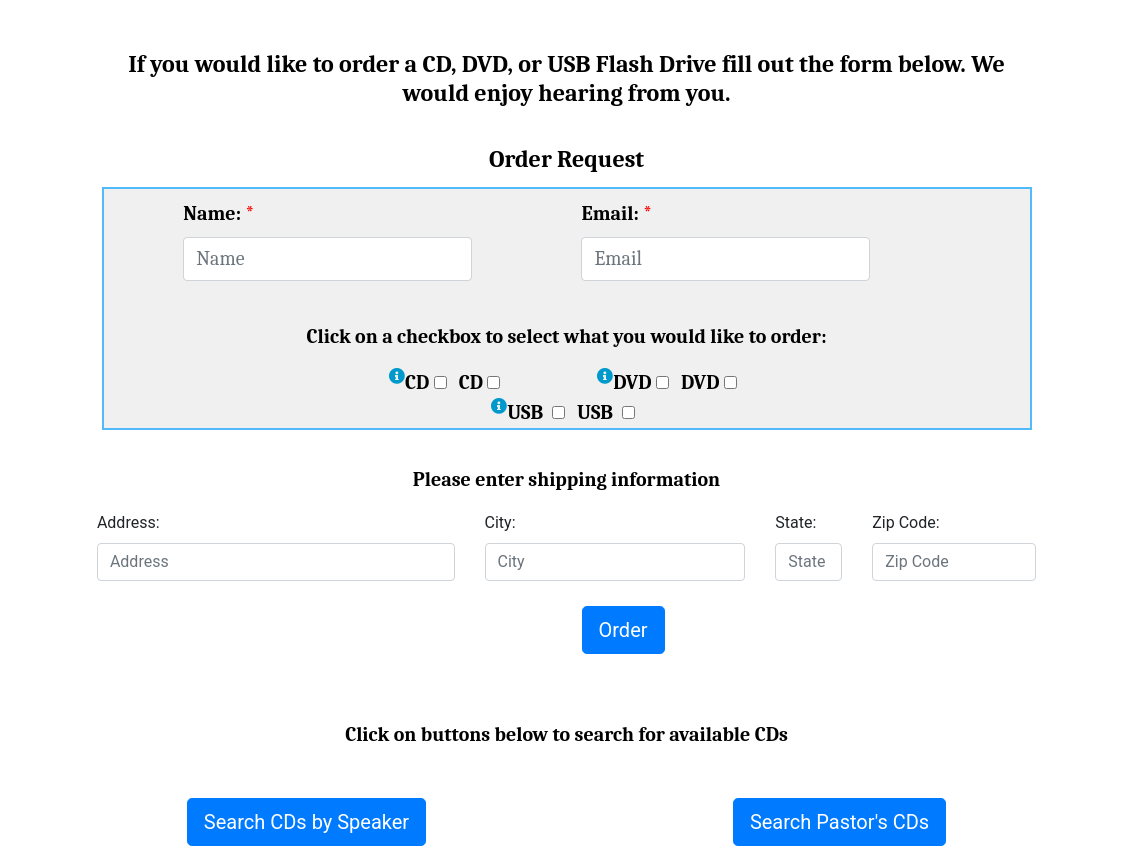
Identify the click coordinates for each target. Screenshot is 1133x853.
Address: (128, 522)
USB (536, 412)
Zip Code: (905, 522)
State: (795, 522)
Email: (609, 213)
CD (426, 382)
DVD (641, 382)
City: (500, 522)
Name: (212, 213)
